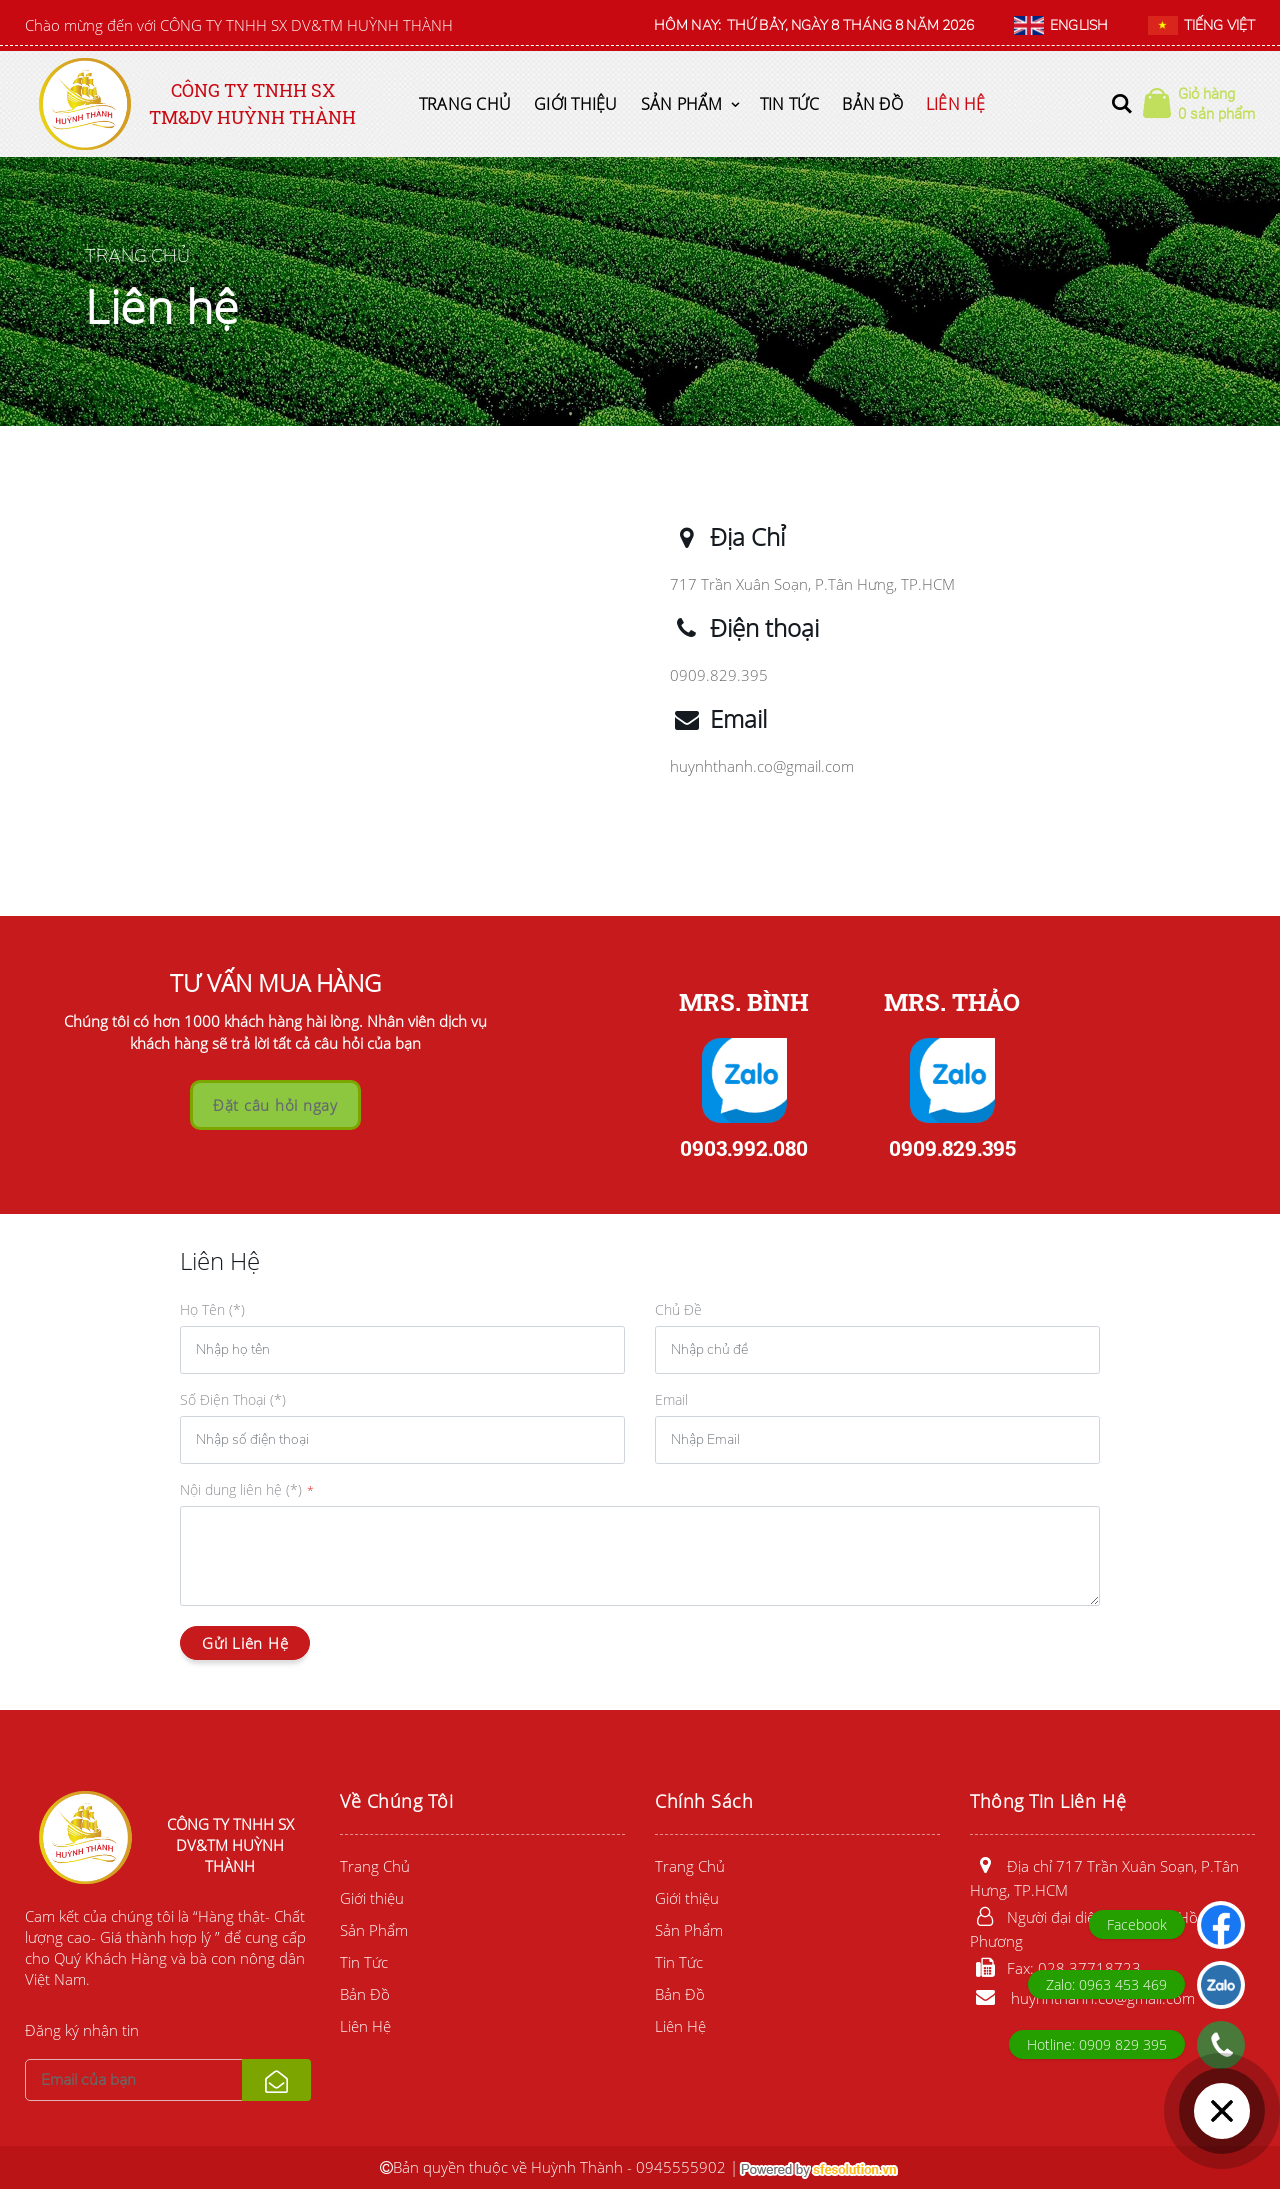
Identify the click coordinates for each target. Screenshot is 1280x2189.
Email (671, 1399)
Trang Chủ (465, 104)
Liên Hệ (956, 104)
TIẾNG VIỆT (1201, 26)
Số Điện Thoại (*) (233, 1399)
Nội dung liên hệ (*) (241, 1489)
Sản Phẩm (682, 104)
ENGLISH (1061, 26)
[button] (1122, 104)
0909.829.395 (719, 675)
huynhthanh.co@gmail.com (762, 766)
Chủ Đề (678, 1309)
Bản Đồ (872, 104)
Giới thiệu (576, 104)
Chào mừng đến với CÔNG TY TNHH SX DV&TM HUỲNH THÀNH (239, 25)
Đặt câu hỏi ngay (275, 1105)
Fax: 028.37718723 (1055, 1968)
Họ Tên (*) (212, 1309)
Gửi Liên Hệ (245, 1643)
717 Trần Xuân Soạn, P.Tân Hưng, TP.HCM (812, 584)
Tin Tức (790, 104)
